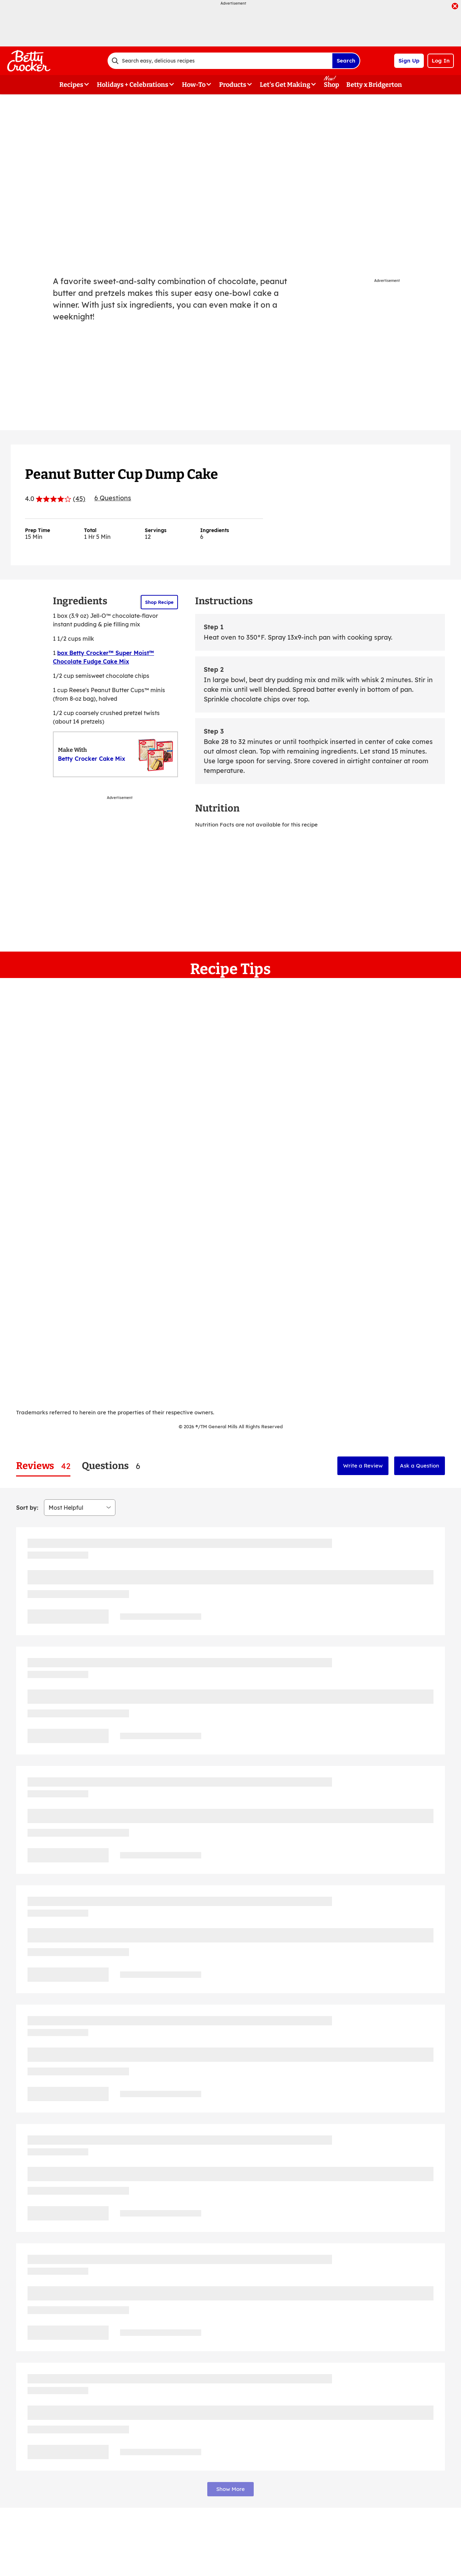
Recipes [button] (71, 85)
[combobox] (220, 61)
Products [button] (232, 85)
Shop (331, 85)
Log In (441, 60)
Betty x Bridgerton (374, 85)
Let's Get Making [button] (285, 85)
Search (346, 60)
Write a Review (363, 1465)
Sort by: (27, 1507)
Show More (230, 2489)
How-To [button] (193, 85)
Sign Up (409, 60)
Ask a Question (419, 1465)
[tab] (43, 1465)
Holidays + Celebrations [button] (132, 85)
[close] (455, 7)
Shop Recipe (159, 602)
